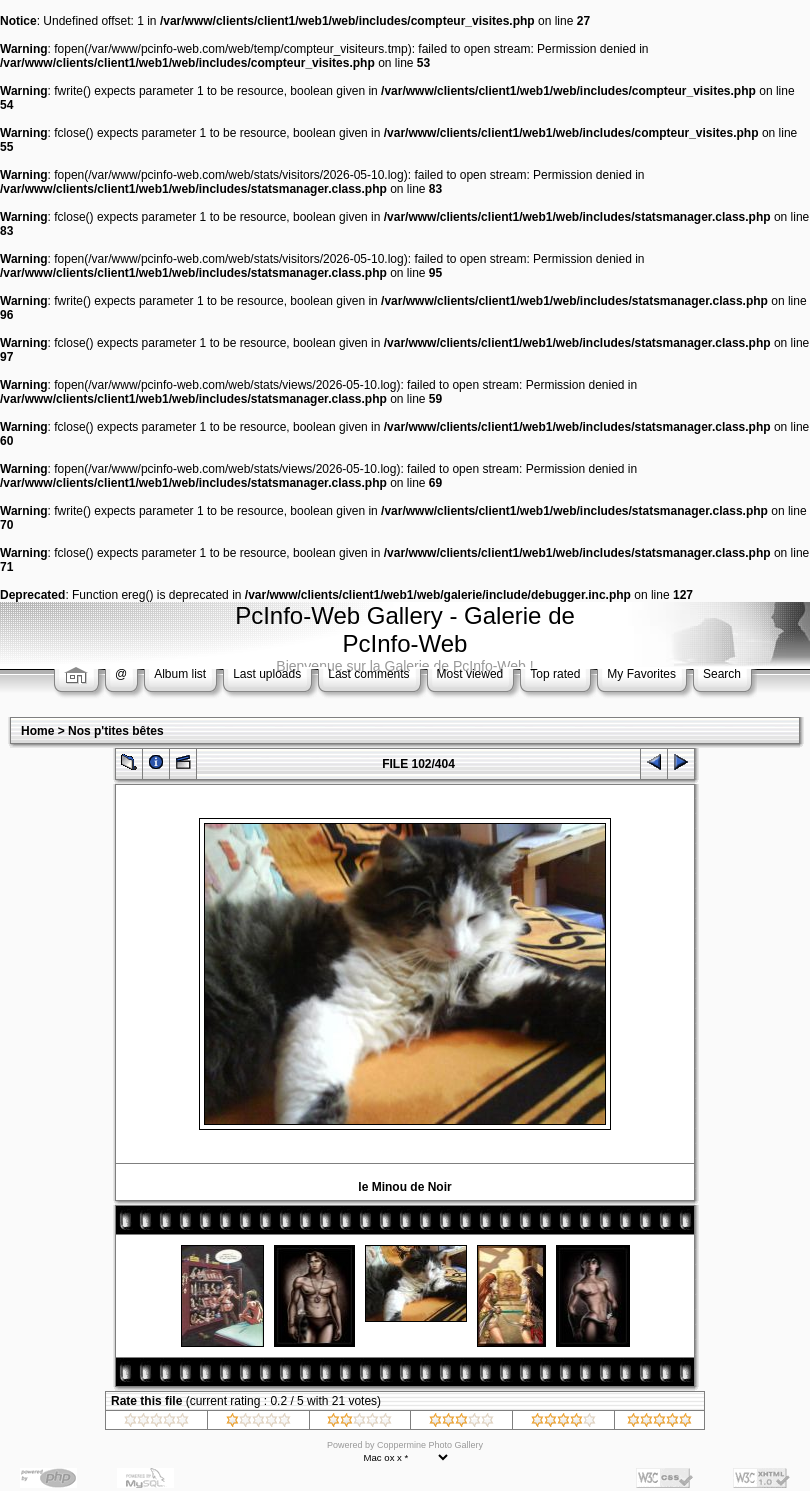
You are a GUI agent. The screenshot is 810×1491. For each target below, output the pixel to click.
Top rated (555, 674)
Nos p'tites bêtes (116, 731)
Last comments (368, 674)
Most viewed (470, 674)
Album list (180, 674)
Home (37, 731)
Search (722, 674)
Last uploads (267, 674)
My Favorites (641, 674)
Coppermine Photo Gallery (430, 1445)
